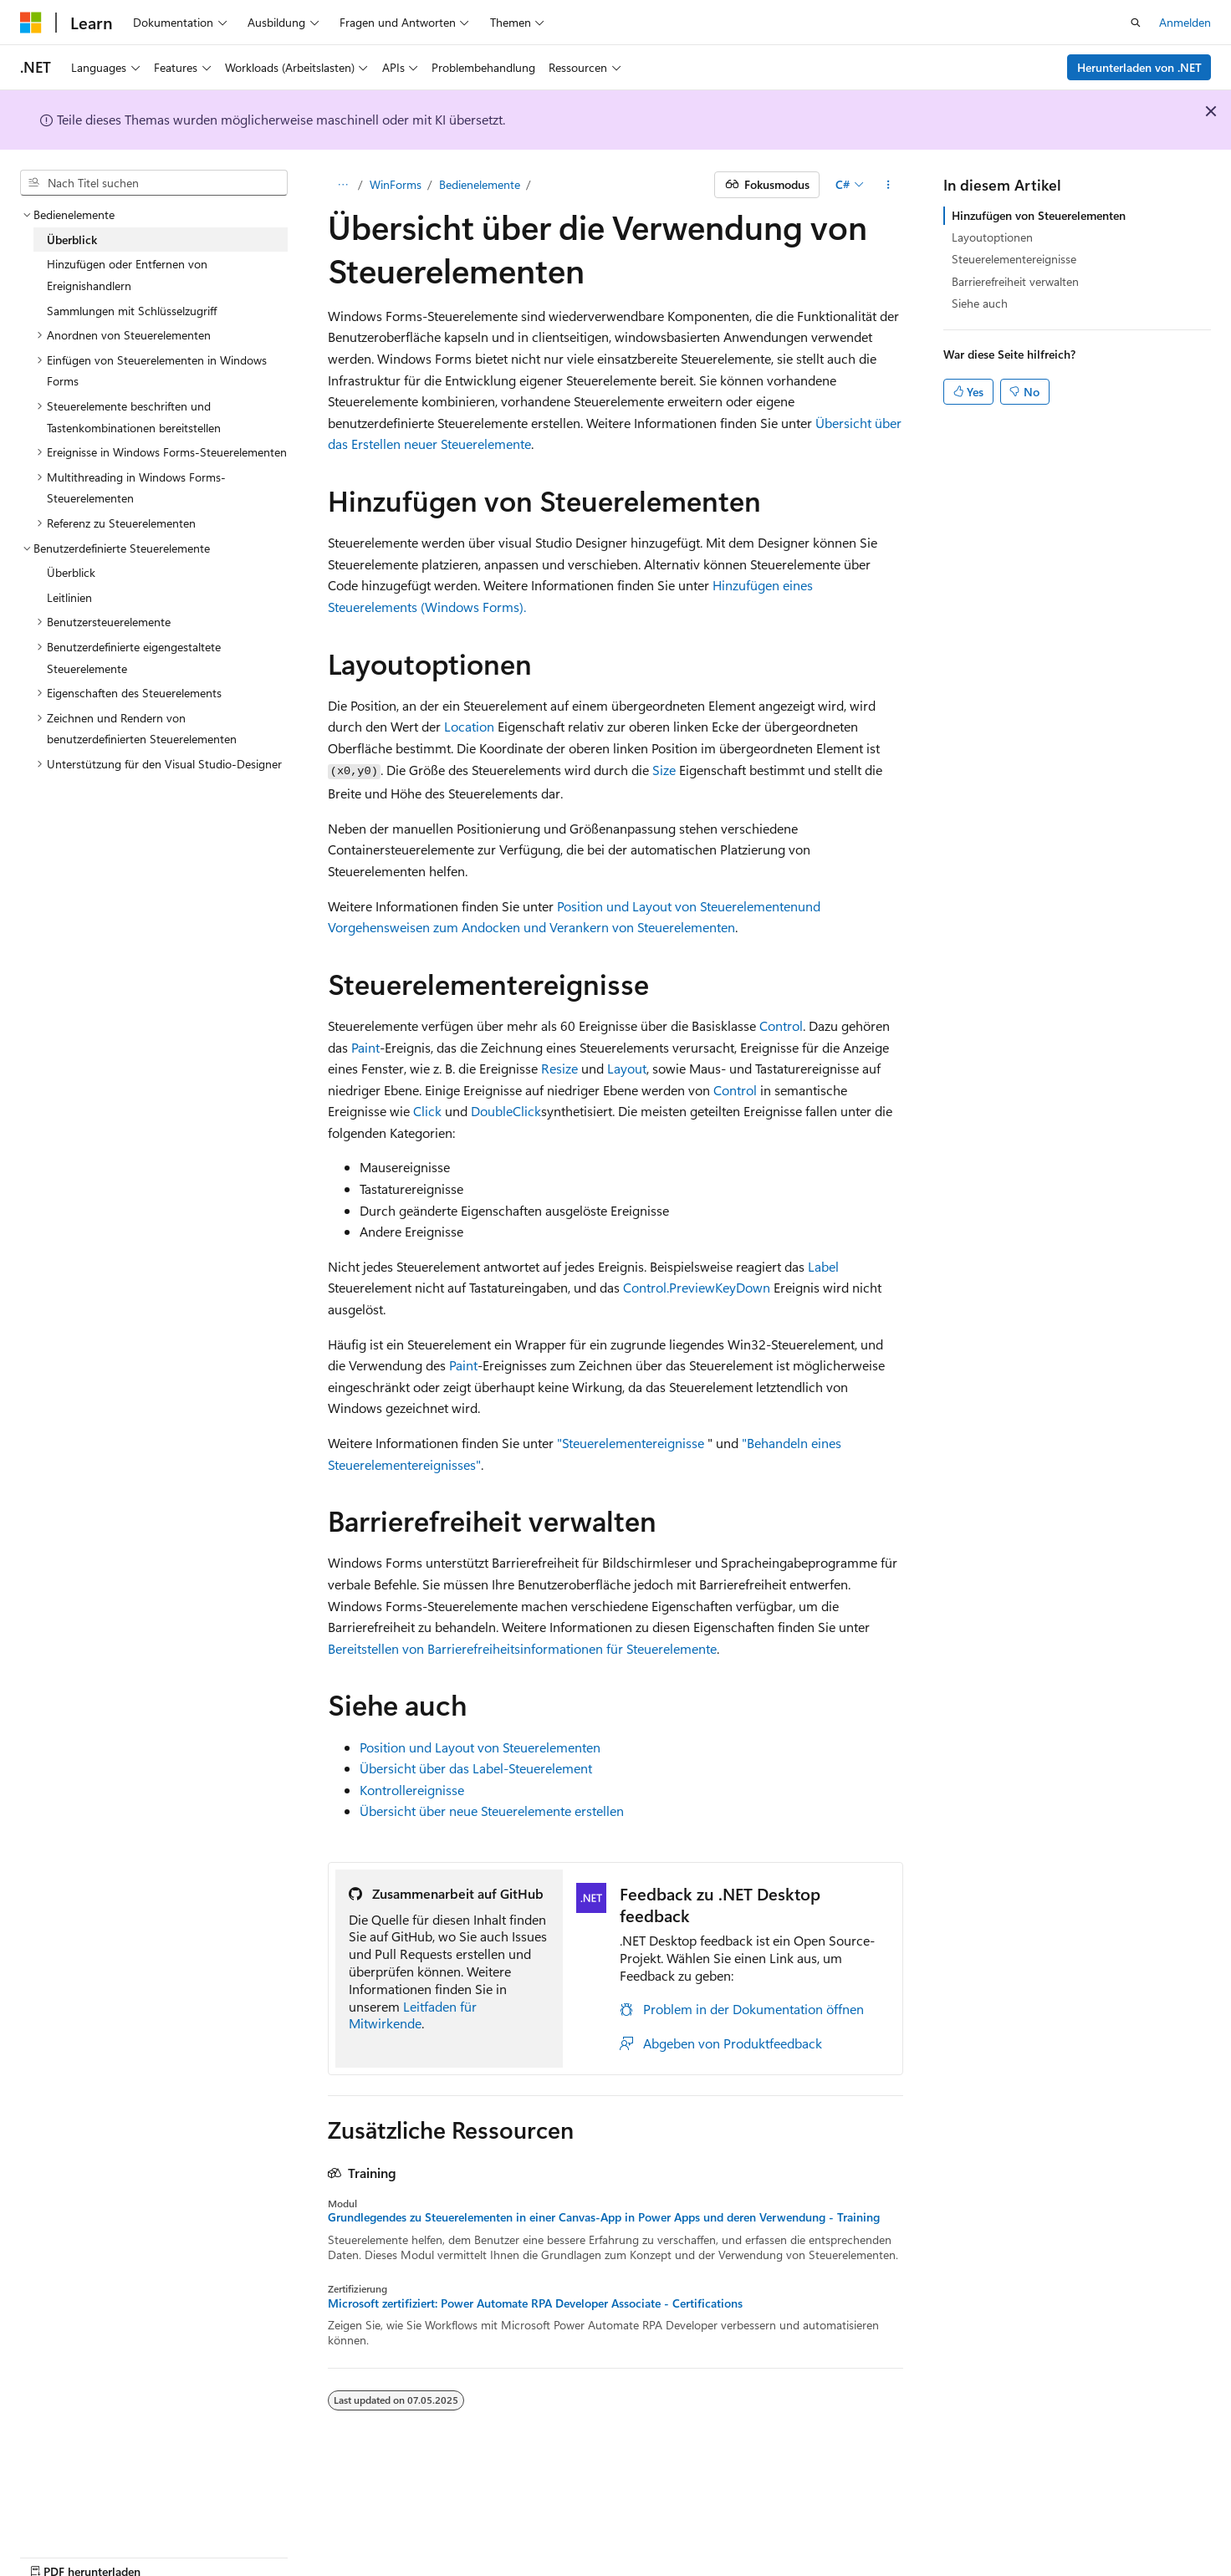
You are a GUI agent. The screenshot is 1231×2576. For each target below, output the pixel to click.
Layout (626, 1068)
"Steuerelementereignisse (630, 1442)
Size (664, 769)
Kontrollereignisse (412, 1789)
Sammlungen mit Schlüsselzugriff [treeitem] (132, 311)
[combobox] (154, 183)
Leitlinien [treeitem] (69, 597)
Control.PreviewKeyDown (696, 1287)
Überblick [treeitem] (72, 239)
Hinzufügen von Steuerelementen (1039, 215)
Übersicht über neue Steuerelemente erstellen (492, 1810)
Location (469, 726)
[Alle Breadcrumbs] (342, 184)
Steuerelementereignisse (1014, 259)
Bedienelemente (479, 184)
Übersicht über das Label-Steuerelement (476, 1768)
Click (427, 1111)
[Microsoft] (31, 22)
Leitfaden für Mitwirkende (413, 2015)
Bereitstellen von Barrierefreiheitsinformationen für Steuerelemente (522, 1648)
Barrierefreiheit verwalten (1015, 281)
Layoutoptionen (992, 237)
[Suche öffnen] (1135, 23)
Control (781, 1025)
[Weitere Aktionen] (888, 184)
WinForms (395, 184)
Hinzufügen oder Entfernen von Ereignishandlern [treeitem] (127, 274)
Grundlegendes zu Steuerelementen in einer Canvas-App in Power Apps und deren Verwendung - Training (604, 2217)
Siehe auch (980, 303)
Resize (559, 1068)
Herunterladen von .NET (1139, 67)
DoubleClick (506, 1111)
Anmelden (1185, 22)
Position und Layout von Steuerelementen (677, 906)
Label (823, 1266)
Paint (365, 1047)
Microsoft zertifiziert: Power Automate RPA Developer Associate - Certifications (535, 2303)
